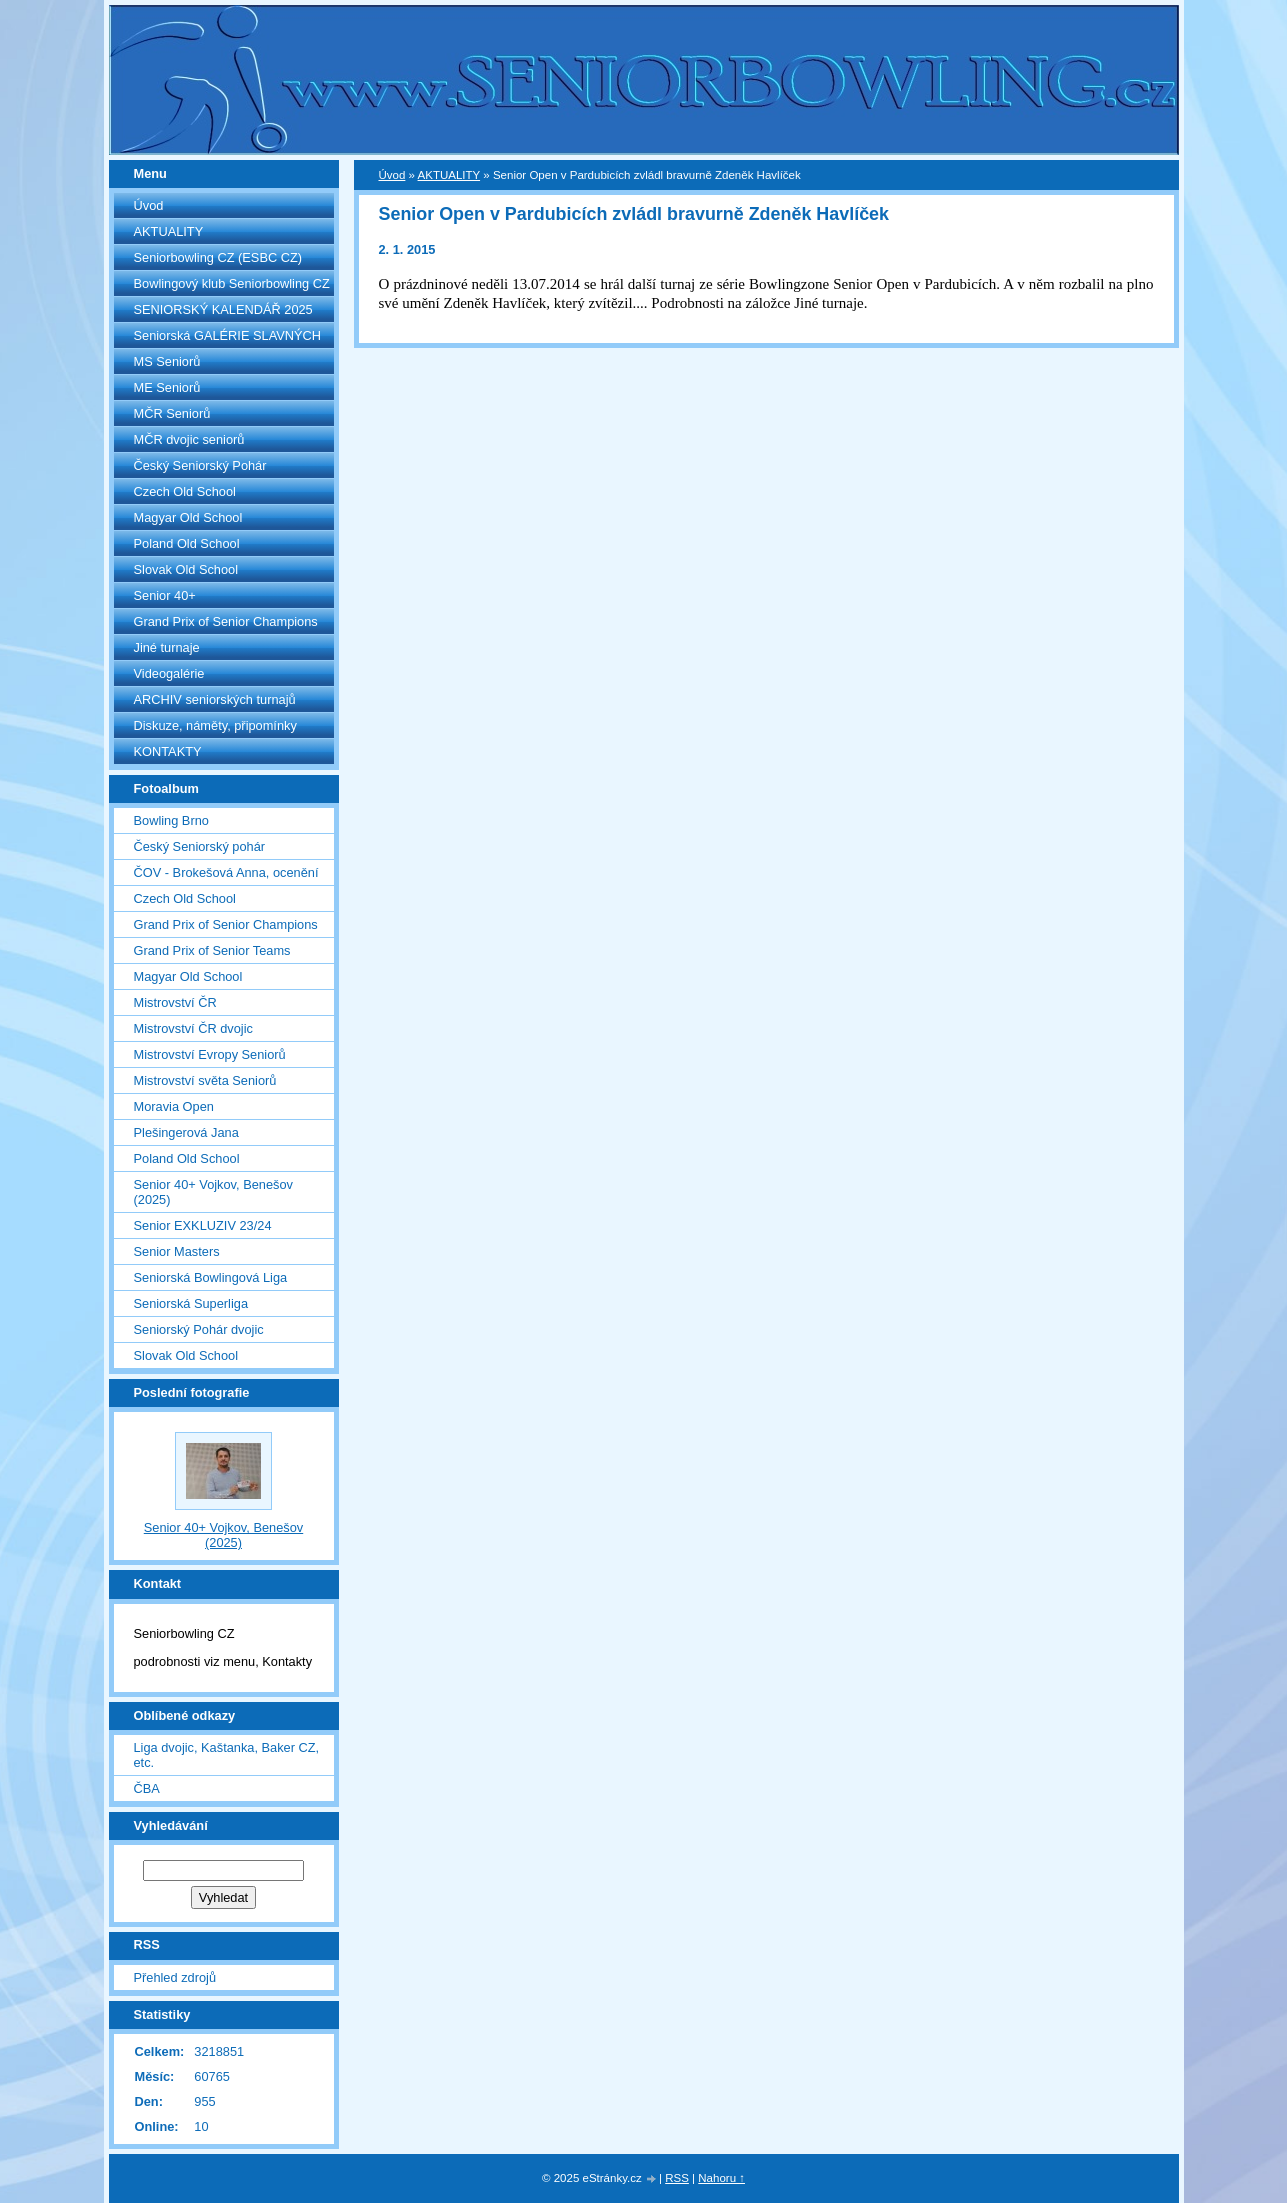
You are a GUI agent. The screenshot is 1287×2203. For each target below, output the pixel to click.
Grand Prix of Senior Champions (226, 621)
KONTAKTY (168, 751)
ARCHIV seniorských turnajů (215, 699)
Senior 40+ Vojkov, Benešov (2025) (213, 1192)
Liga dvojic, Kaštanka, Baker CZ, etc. (227, 1755)
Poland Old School (187, 543)
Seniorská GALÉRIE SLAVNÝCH (228, 335)
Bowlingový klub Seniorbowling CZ (232, 283)
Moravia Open (174, 1106)
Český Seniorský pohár (200, 846)
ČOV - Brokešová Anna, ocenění (226, 872)
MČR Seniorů (172, 413)
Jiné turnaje (167, 647)
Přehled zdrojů (175, 1977)
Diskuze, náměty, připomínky (215, 725)
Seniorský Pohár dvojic (199, 1329)
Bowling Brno (171, 820)
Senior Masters (177, 1251)
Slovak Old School (186, 569)
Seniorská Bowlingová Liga (211, 1277)
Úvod (149, 205)
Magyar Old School (188, 517)
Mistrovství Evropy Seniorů (210, 1054)
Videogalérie (169, 673)
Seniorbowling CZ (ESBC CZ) (218, 257)
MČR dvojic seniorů (189, 439)
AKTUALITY (169, 231)
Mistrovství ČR (175, 1002)
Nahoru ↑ (721, 2178)
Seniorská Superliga (191, 1303)
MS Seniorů (167, 361)
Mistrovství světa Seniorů (205, 1080)
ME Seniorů (167, 387)
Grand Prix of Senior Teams (212, 950)
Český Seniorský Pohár (200, 465)
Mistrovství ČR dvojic (193, 1028)
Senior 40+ (165, 595)
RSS (677, 2178)
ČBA (147, 1788)
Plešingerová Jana (186, 1132)
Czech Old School (185, 491)
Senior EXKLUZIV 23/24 (203, 1225)
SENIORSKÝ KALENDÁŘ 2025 (223, 309)
